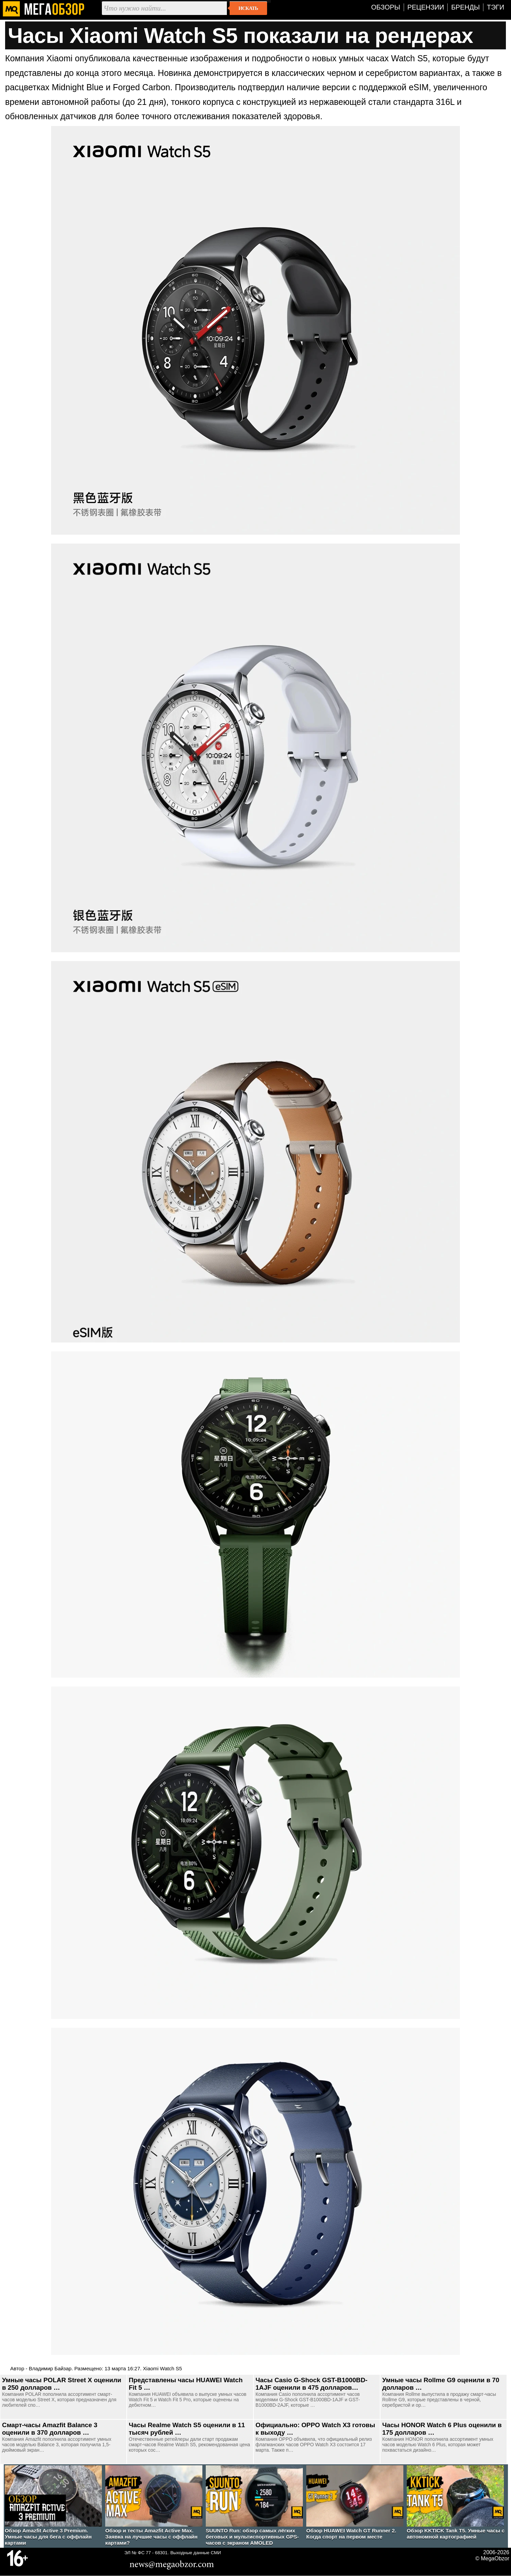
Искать (248, 8)
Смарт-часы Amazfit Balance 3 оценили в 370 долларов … (49, 2428)
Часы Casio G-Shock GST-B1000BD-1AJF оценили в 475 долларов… (312, 2383)
